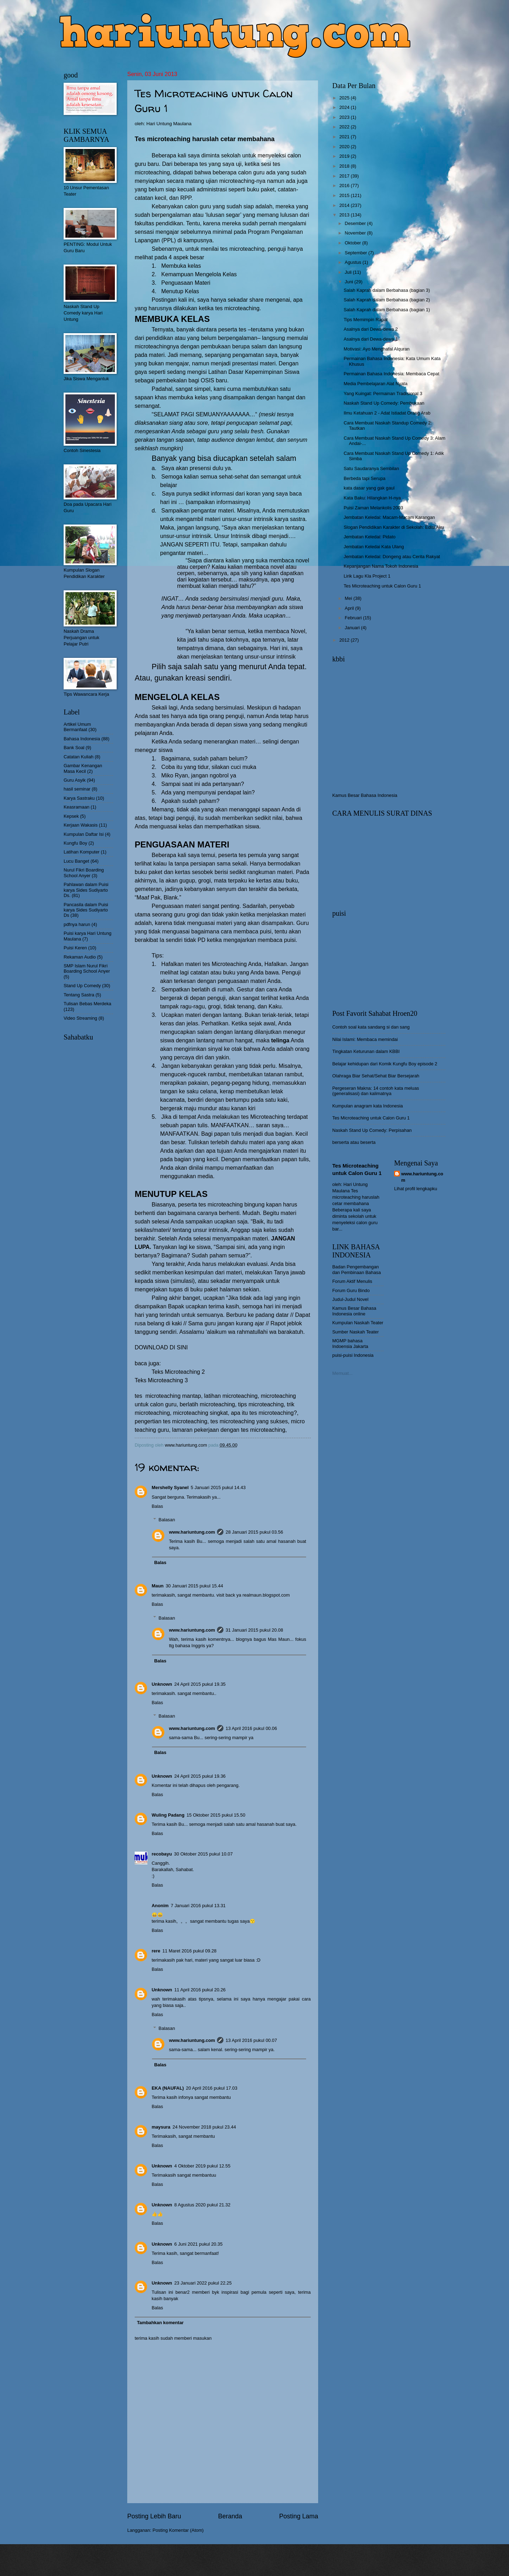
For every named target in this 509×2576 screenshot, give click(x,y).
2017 (345, 176)
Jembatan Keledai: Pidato (370, 536)
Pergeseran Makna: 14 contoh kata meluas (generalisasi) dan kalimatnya (375, 1091)
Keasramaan (76, 807)
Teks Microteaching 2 (178, 1372)
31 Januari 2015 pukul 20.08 (254, 1630)
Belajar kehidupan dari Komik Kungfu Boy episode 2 (384, 1063)
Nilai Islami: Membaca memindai (365, 1039)
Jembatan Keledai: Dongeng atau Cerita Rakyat (392, 556)
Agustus (353, 262)
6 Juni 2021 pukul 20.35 (198, 2244)
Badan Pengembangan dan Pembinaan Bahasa (356, 1269)
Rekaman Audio (80, 957)
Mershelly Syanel (170, 1487)
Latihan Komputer (82, 852)
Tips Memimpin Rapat (366, 319)
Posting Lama (298, 2516)
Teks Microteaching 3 (161, 1380)
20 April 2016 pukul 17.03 (211, 2088)
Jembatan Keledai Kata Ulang (374, 546)
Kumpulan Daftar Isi (84, 834)
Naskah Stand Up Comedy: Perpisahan (372, 1130)
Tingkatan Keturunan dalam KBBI (366, 1051)
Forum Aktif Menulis (352, 1281)
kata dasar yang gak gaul (369, 488)
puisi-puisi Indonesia (353, 1355)
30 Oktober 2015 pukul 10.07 (203, 1854)
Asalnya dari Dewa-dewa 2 (371, 329)
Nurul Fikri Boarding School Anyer (84, 872)
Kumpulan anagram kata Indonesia (367, 1105)
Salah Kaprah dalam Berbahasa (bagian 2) (387, 299)
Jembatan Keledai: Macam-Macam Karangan (389, 517)
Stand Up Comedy (82, 985)
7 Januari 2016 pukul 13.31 (198, 1905)
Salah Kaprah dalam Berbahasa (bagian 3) (387, 290)
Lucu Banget (76, 861)
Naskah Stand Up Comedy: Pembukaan (384, 403)
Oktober (353, 242)
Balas (157, 1506)
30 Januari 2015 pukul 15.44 (194, 1585)
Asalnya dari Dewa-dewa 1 (371, 339)
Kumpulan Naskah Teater (357, 1322)
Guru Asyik (75, 780)
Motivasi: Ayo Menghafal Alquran (377, 349)
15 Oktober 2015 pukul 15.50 (216, 1815)
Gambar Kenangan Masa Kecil (83, 768)
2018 (345, 166)
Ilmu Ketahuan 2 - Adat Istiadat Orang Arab (387, 413)
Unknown (162, 1684)
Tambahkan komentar (160, 2322)
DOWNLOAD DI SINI (161, 1347)
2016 (345, 185)
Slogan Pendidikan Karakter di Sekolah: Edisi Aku (394, 527)
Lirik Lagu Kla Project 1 (367, 576)
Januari (353, 627)
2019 (345, 156)
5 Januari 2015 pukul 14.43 (218, 1487)
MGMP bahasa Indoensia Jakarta (350, 1343)
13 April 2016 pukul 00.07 (251, 2040)
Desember (356, 223)
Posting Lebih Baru (154, 2516)
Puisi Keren (75, 947)
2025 (345, 97)
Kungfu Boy (75, 843)
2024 (345, 107)
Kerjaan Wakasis (81, 825)
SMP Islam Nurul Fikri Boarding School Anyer (87, 968)
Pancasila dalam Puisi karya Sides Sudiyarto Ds (86, 910)
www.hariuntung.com (192, 1532)
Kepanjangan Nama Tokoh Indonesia (381, 566)
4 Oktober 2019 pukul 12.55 (202, 2166)
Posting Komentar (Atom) (178, 2530)
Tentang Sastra (79, 994)
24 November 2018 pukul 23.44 (204, 2127)
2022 (345, 126)
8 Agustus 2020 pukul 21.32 (202, 2204)
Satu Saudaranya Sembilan (371, 468)
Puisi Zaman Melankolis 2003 (373, 507)
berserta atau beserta (353, 1142)
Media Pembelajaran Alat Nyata (375, 383)
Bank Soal (74, 747)
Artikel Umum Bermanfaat (77, 727)
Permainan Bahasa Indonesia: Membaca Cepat (391, 373)
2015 (345, 195)
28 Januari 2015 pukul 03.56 (254, 1532)
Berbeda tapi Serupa (364, 478)
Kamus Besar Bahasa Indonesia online (354, 1311)
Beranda (230, 2516)
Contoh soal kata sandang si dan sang (371, 1027)
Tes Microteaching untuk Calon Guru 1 (382, 586)
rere (156, 1950)
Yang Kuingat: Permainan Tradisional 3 (383, 393)
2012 (345, 640)
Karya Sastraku (79, 798)
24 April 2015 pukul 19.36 (200, 1776)
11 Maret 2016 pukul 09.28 (189, 1950)
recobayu (162, 1854)
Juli (349, 272)
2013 (345, 215)
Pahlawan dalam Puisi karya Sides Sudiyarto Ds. (86, 890)
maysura (161, 2127)
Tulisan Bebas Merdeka (87, 1003)
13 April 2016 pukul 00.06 (251, 1728)
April (350, 608)
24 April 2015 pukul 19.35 (200, 1684)
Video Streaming (80, 1018)
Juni (349, 281)
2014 (345, 205)
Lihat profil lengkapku (415, 1188)
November (356, 233)
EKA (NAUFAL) (168, 2088)
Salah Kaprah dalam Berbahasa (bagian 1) (387, 309)
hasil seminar (77, 789)
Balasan (167, 1519)
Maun (158, 1585)
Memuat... (342, 1373)
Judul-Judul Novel (350, 1299)
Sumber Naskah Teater (355, 1332)
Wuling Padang (168, 1815)
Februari (354, 617)
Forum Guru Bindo (351, 1290)
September (356, 252)
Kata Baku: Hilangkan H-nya (372, 497)
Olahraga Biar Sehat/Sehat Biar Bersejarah (375, 1075)
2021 (345, 136)
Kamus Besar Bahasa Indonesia (364, 795)
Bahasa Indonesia (82, 738)
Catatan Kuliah (78, 756)
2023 (345, 117)
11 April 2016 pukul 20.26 (200, 1989)
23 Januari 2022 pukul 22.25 (203, 2283)
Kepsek (71, 816)
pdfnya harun (77, 924)
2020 (345, 146)
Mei (349, 598)
